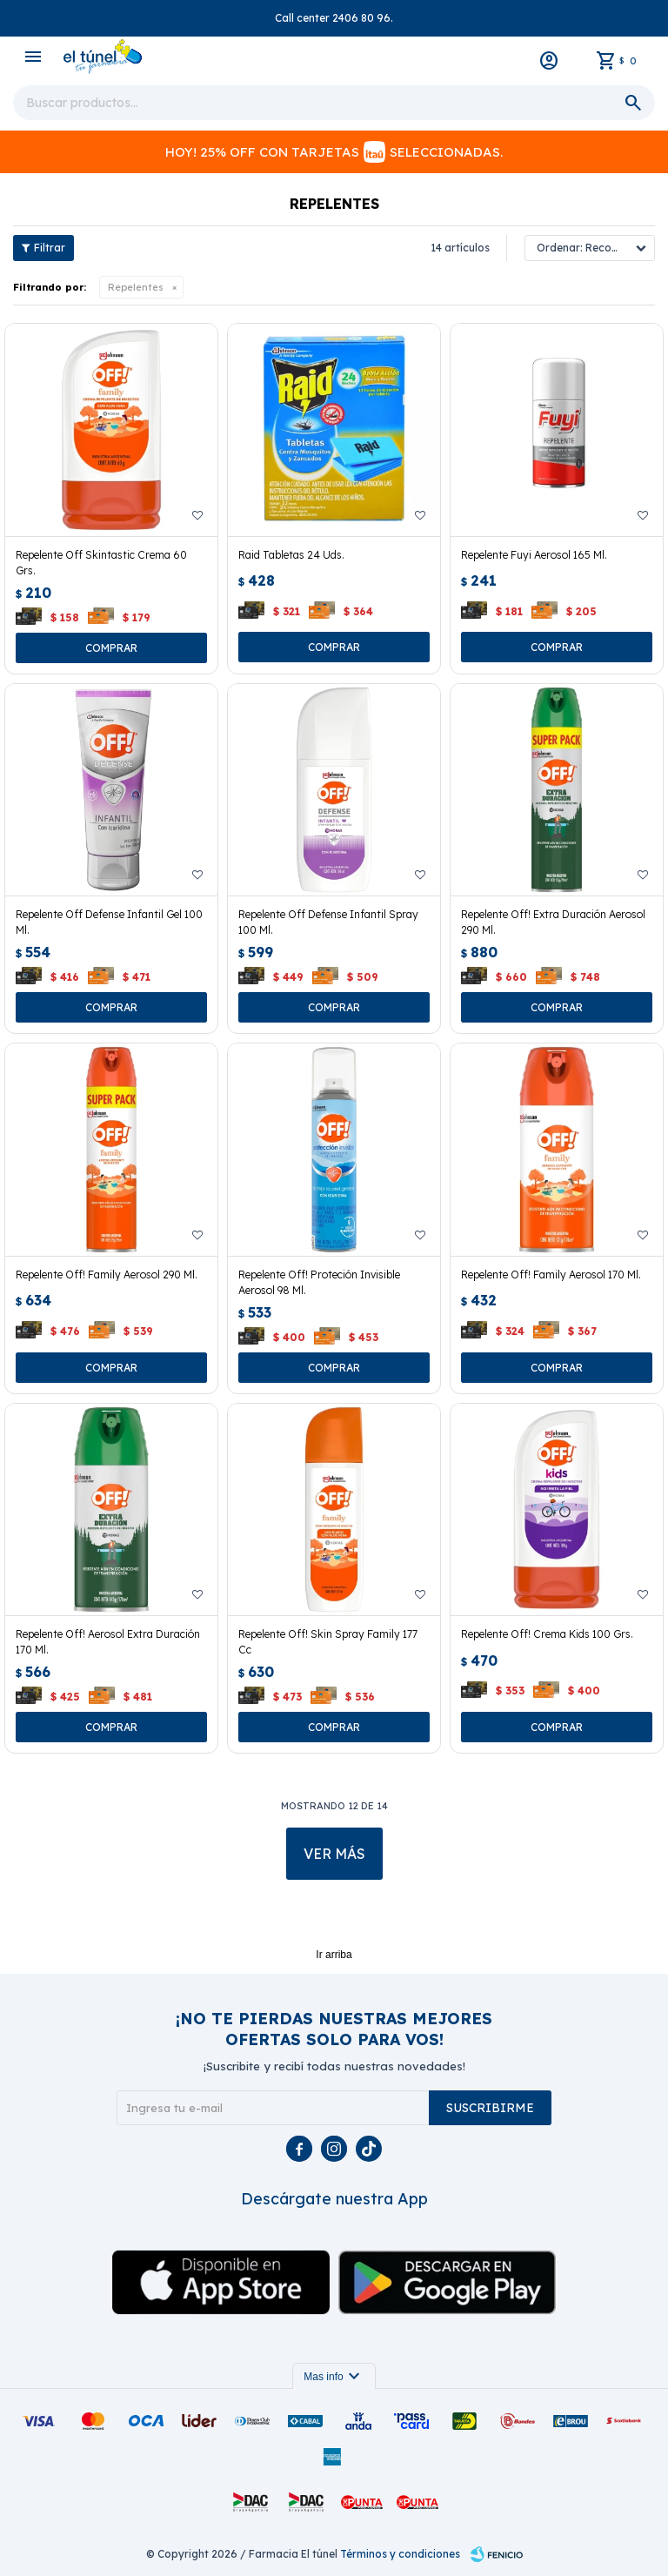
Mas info (334, 2377)
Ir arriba (333, 1955)
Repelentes (136, 287)
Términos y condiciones (400, 2553)
